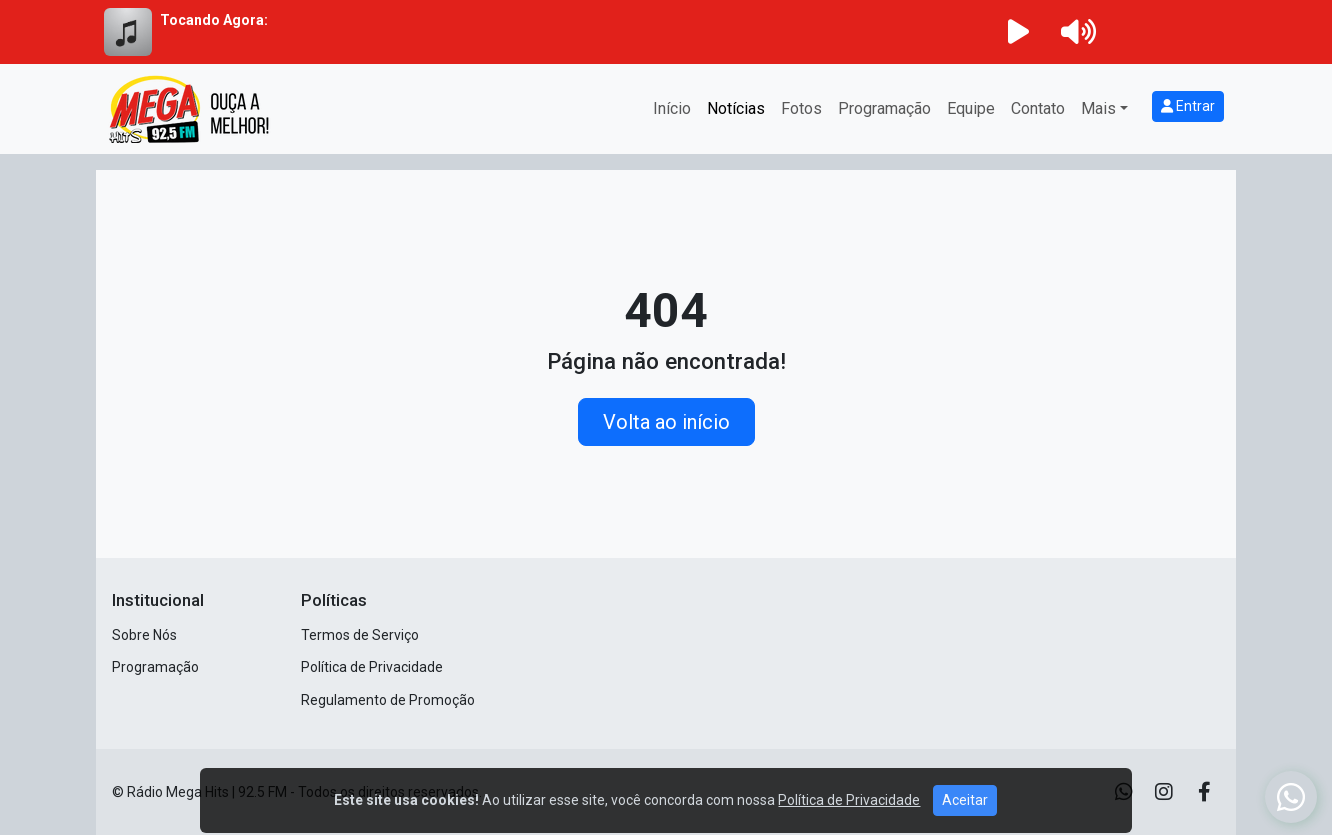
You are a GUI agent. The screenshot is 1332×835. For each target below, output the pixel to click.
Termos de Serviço (360, 635)
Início (672, 108)
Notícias (736, 108)
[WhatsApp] (1291, 797)
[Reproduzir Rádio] (1018, 32)
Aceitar (965, 817)
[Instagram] (1164, 792)
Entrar (1188, 106)
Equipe (971, 108)
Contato (1038, 108)
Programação (884, 108)
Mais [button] (1098, 108)
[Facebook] (1204, 792)
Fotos (801, 108)
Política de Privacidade (372, 667)
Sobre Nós (144, 635)
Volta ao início (666, 422)
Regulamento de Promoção (388, 700)
